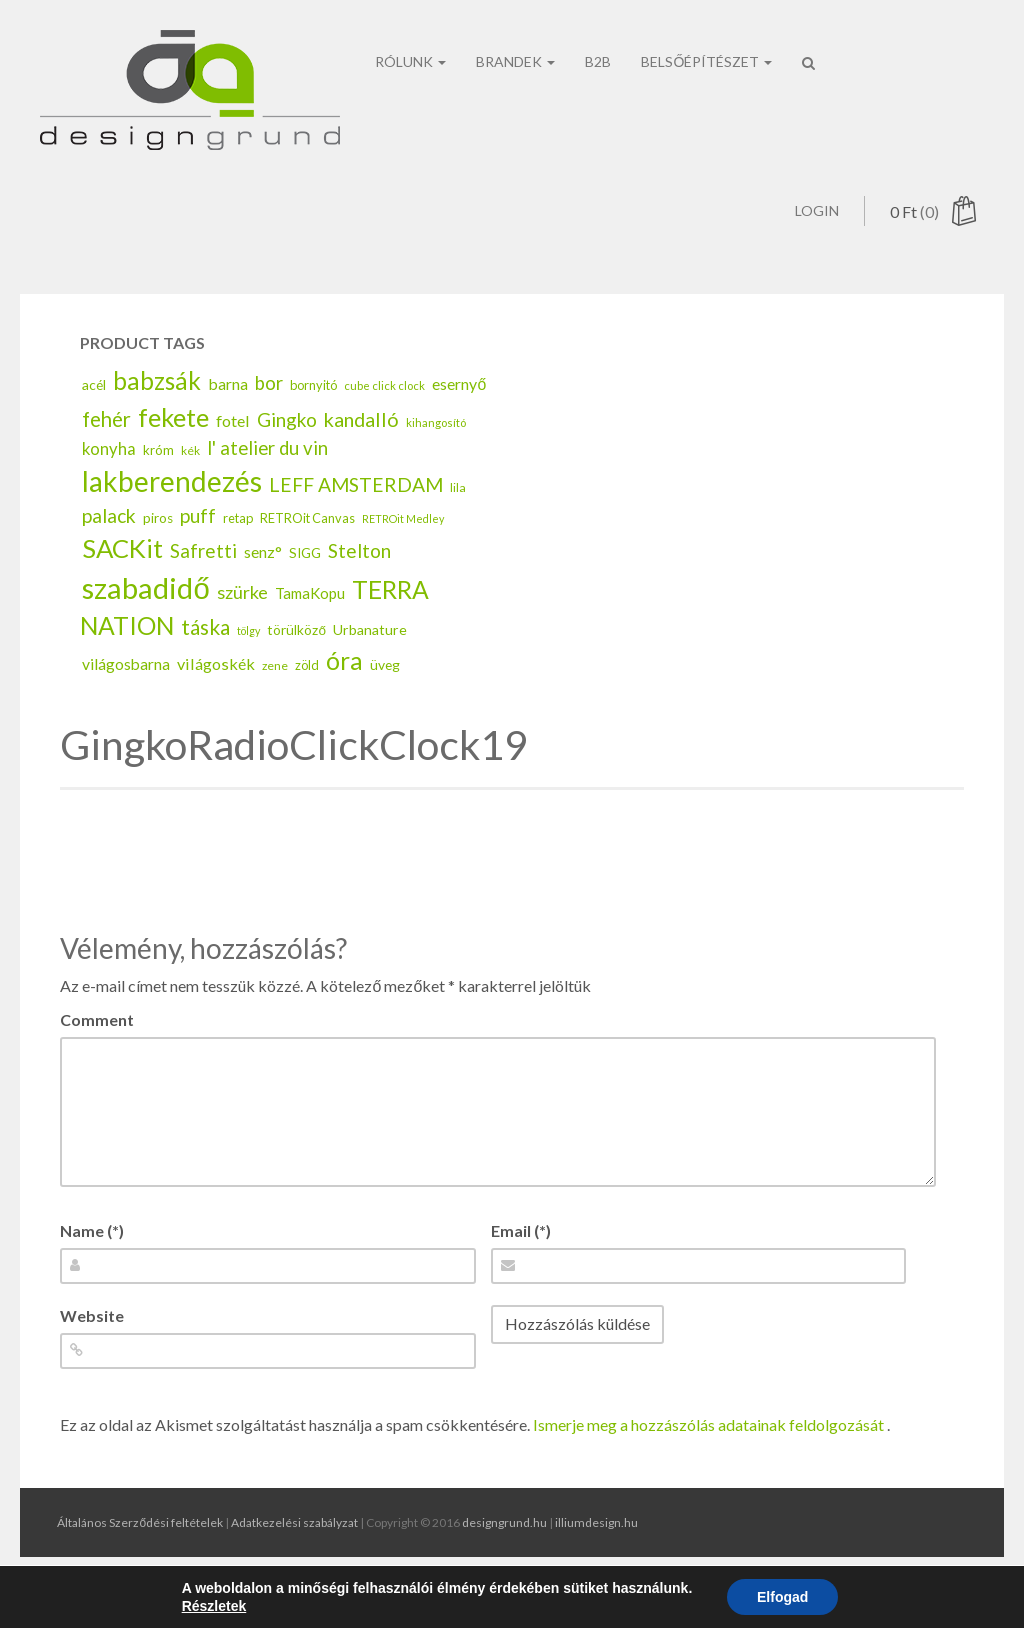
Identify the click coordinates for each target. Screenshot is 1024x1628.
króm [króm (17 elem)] (158, 486)
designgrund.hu (504, 1522)
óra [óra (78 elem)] (344, 696)
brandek (515, 27)
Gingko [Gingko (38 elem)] (287, 455)
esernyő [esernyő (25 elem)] (459, 419)
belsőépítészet (706, 27)
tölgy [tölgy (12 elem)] (248, 666)
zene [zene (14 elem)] (275, 701)
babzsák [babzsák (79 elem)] (157, 416)
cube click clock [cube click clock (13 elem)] (384, 421)
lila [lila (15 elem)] (458, 523)
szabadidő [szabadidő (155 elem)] (145, 622)
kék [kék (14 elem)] (190, 486)
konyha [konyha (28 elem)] (109, 485)
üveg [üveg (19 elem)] (385, 700)
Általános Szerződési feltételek (140, 1522)
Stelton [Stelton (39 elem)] (359, 586)
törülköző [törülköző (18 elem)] (296, 666)
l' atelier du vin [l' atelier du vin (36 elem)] (267, 484)
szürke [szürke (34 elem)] (242, 627)
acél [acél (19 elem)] (94, 420)
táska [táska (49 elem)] (205, 662)
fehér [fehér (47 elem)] (106, 455)
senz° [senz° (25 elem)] (263, 587)
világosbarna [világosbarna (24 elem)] (126, 700)
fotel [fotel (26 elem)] (233, 456)
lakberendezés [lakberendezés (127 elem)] (172, 517)
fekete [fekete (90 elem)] (173, 453)
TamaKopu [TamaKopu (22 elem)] (310, 628)
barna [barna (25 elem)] (228, 419)
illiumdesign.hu (596, 1522)
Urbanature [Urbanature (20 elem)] (370, 665)
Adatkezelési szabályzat (294, 1522)
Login (817, 66)
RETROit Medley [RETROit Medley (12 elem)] (403, 554)
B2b (598, 27)
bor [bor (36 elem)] (269, 419)
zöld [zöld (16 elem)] (307, 701)
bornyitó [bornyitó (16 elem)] (313, 421)
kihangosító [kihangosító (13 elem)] (436, 458)
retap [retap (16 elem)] (238, 554)
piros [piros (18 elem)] (158, 554)
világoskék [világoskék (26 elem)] (216, 699)
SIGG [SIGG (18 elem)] (305, 589)
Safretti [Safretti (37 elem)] (203, 586)
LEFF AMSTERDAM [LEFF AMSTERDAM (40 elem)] (356, 520)
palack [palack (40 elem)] (109, 551)
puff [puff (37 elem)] (198, 551)
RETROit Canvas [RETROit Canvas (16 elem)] (307, 554)
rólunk (410, 27)
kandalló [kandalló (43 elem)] (361, 455)
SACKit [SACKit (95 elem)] (122, 584)
